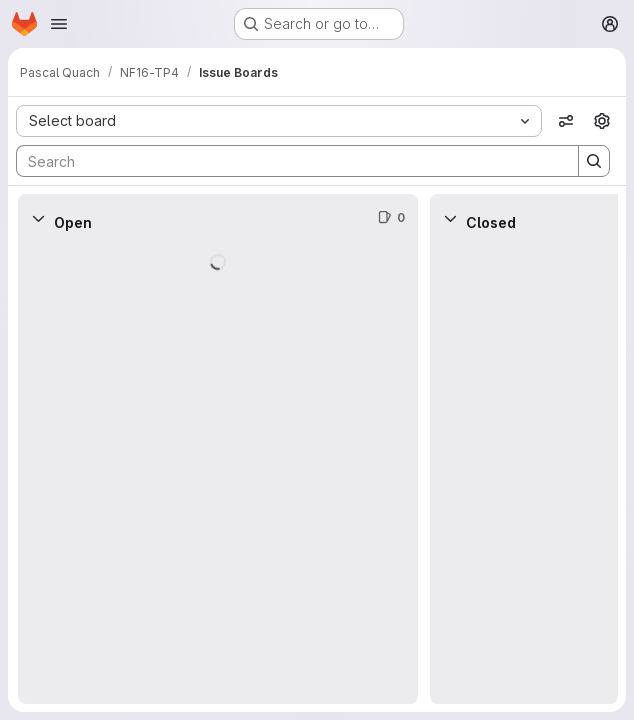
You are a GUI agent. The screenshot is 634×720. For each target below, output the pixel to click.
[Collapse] (38, 218)
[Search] (287, 161)
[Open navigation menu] (59, 24)
